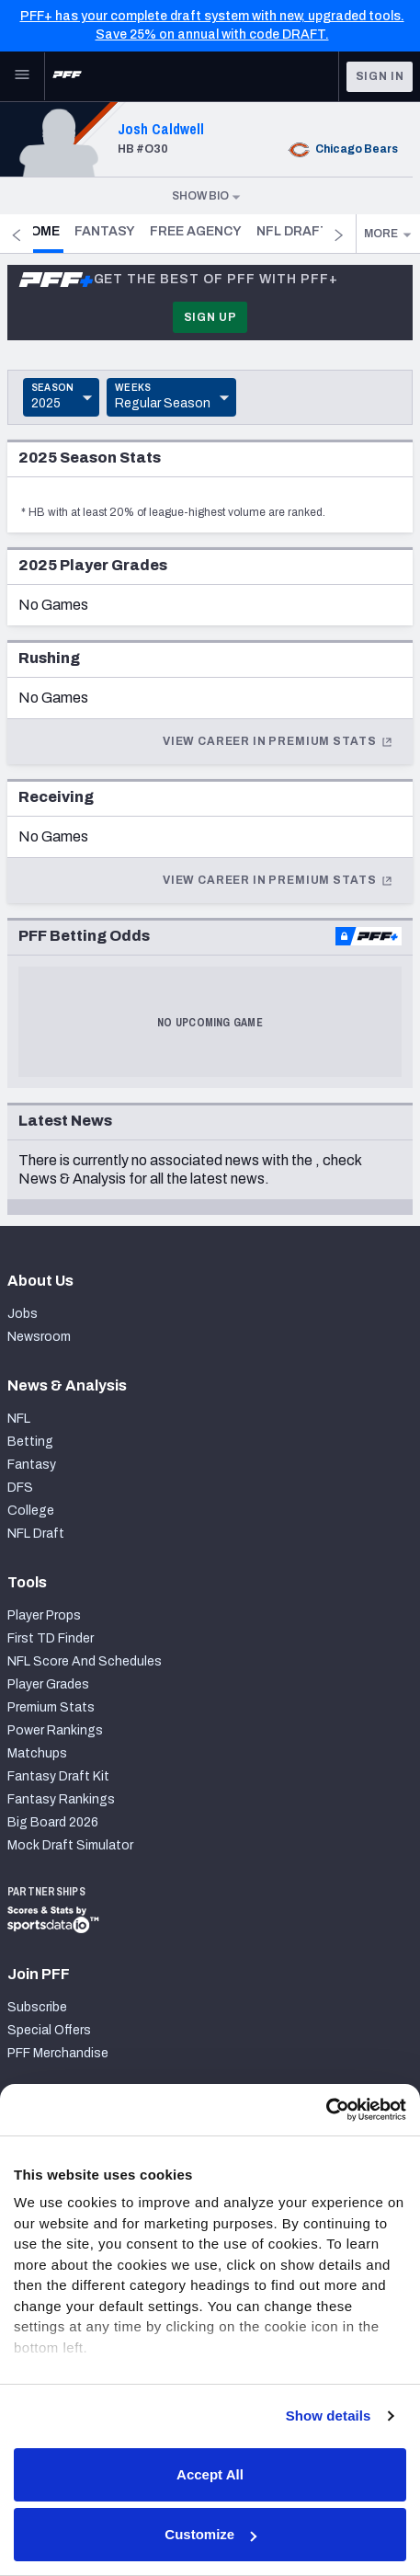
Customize (210, 2534)
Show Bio (207, 195)
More (388, 233)
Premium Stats (51, 1707)
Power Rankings (55, 1730)
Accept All (210, 2474)
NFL (18, 1418)
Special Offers (49, 2030)
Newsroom (39, 1337)
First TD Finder (50, 1638)
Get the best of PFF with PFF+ (178, 279)
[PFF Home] (67, 76)
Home (65, 230)
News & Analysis (72, 1178)
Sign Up (210, 317)
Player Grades (48, 1684)
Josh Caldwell (161, 129)
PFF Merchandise (57, 2053)
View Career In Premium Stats (278, 741)
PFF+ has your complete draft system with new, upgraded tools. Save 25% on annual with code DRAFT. (212, 25)
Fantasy (127, 231)
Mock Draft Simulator (70, 1845)
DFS (20, 1487)
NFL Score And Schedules (84, 1661)
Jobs (22, 1314)
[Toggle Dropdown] (61, 397)
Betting (30, 1441)
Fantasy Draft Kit (58, 1776)
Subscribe (37, 2007)
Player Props (44, 1615)
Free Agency (219, 231)
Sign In (380, 76)
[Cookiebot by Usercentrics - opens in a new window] (325, 2110)
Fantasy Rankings (61, 1799)
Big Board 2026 (52, 1822)
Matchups (37, 1753)
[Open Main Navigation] (22, 76)
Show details (328, 2415)
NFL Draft (35, 1533)
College (30, 1510)
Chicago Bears (342, 149)
